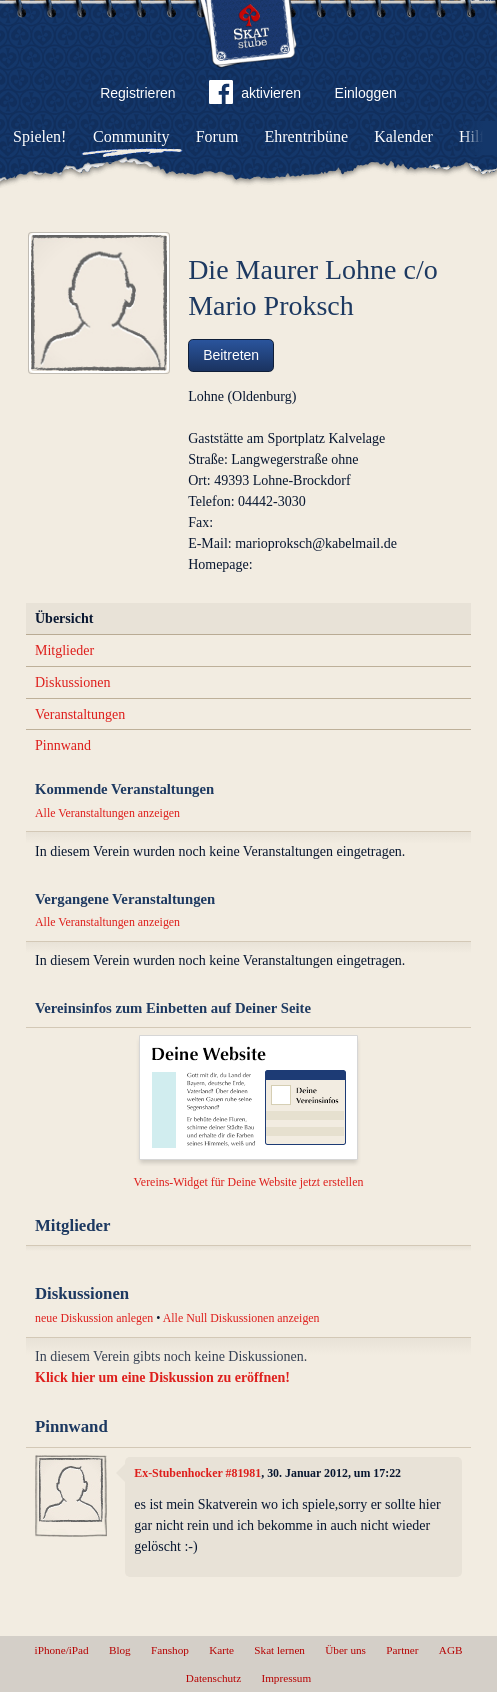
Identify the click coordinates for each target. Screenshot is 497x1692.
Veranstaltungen (80, 714)
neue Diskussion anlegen (94, 1318)
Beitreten (231, 355)
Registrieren (137, 93)
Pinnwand (63, 745)
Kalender (403, 136)
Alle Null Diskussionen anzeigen (241, 1318)
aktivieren (255, 96)
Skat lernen (279, 1650)
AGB (451, 1650)
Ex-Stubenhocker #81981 (197, 1473)
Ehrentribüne (307, 136)
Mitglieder (64, 650)
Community (131, 136)
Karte (221, 1650)
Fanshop (170, 1650)
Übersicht (64, 618)
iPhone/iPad (62, 1650)
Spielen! (39, 136)
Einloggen (366, 93)
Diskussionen (72, 682)
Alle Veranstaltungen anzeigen (107, 813)
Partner (402, 1650)
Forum (217, 136)
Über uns (345, 1650)
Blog (120, 1650)
